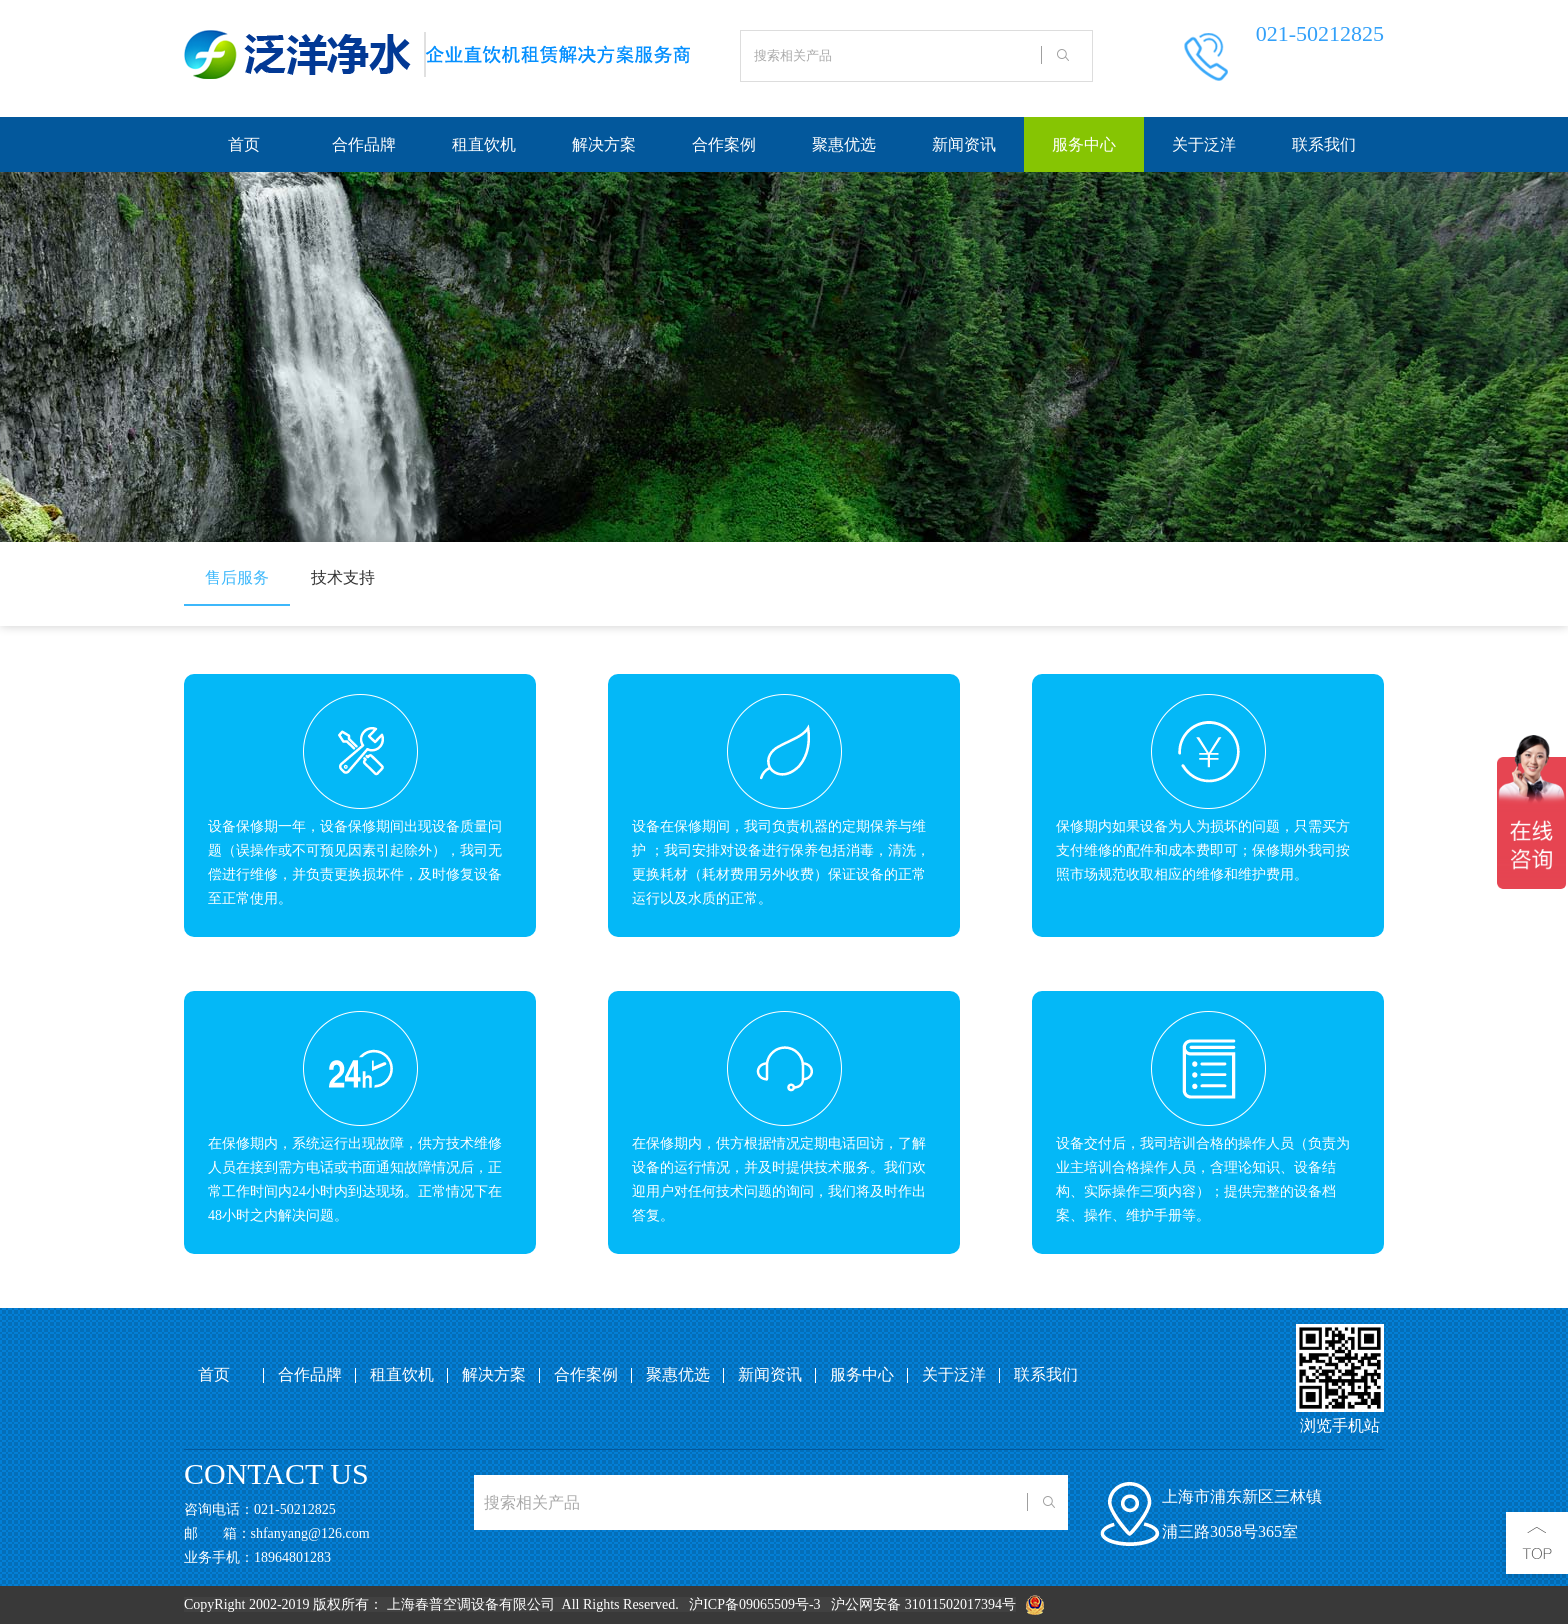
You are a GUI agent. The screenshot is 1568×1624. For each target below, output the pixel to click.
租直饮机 (484, 144)
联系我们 (1324, 144)
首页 (244, 144)
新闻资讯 (964, 144)
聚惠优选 (844, 144)
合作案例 (724, 144)
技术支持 (343, 577)
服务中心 (1084, 144)
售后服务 (237, 577)
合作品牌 (364, 144)
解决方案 (604, 144)
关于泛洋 (1204, 144)
